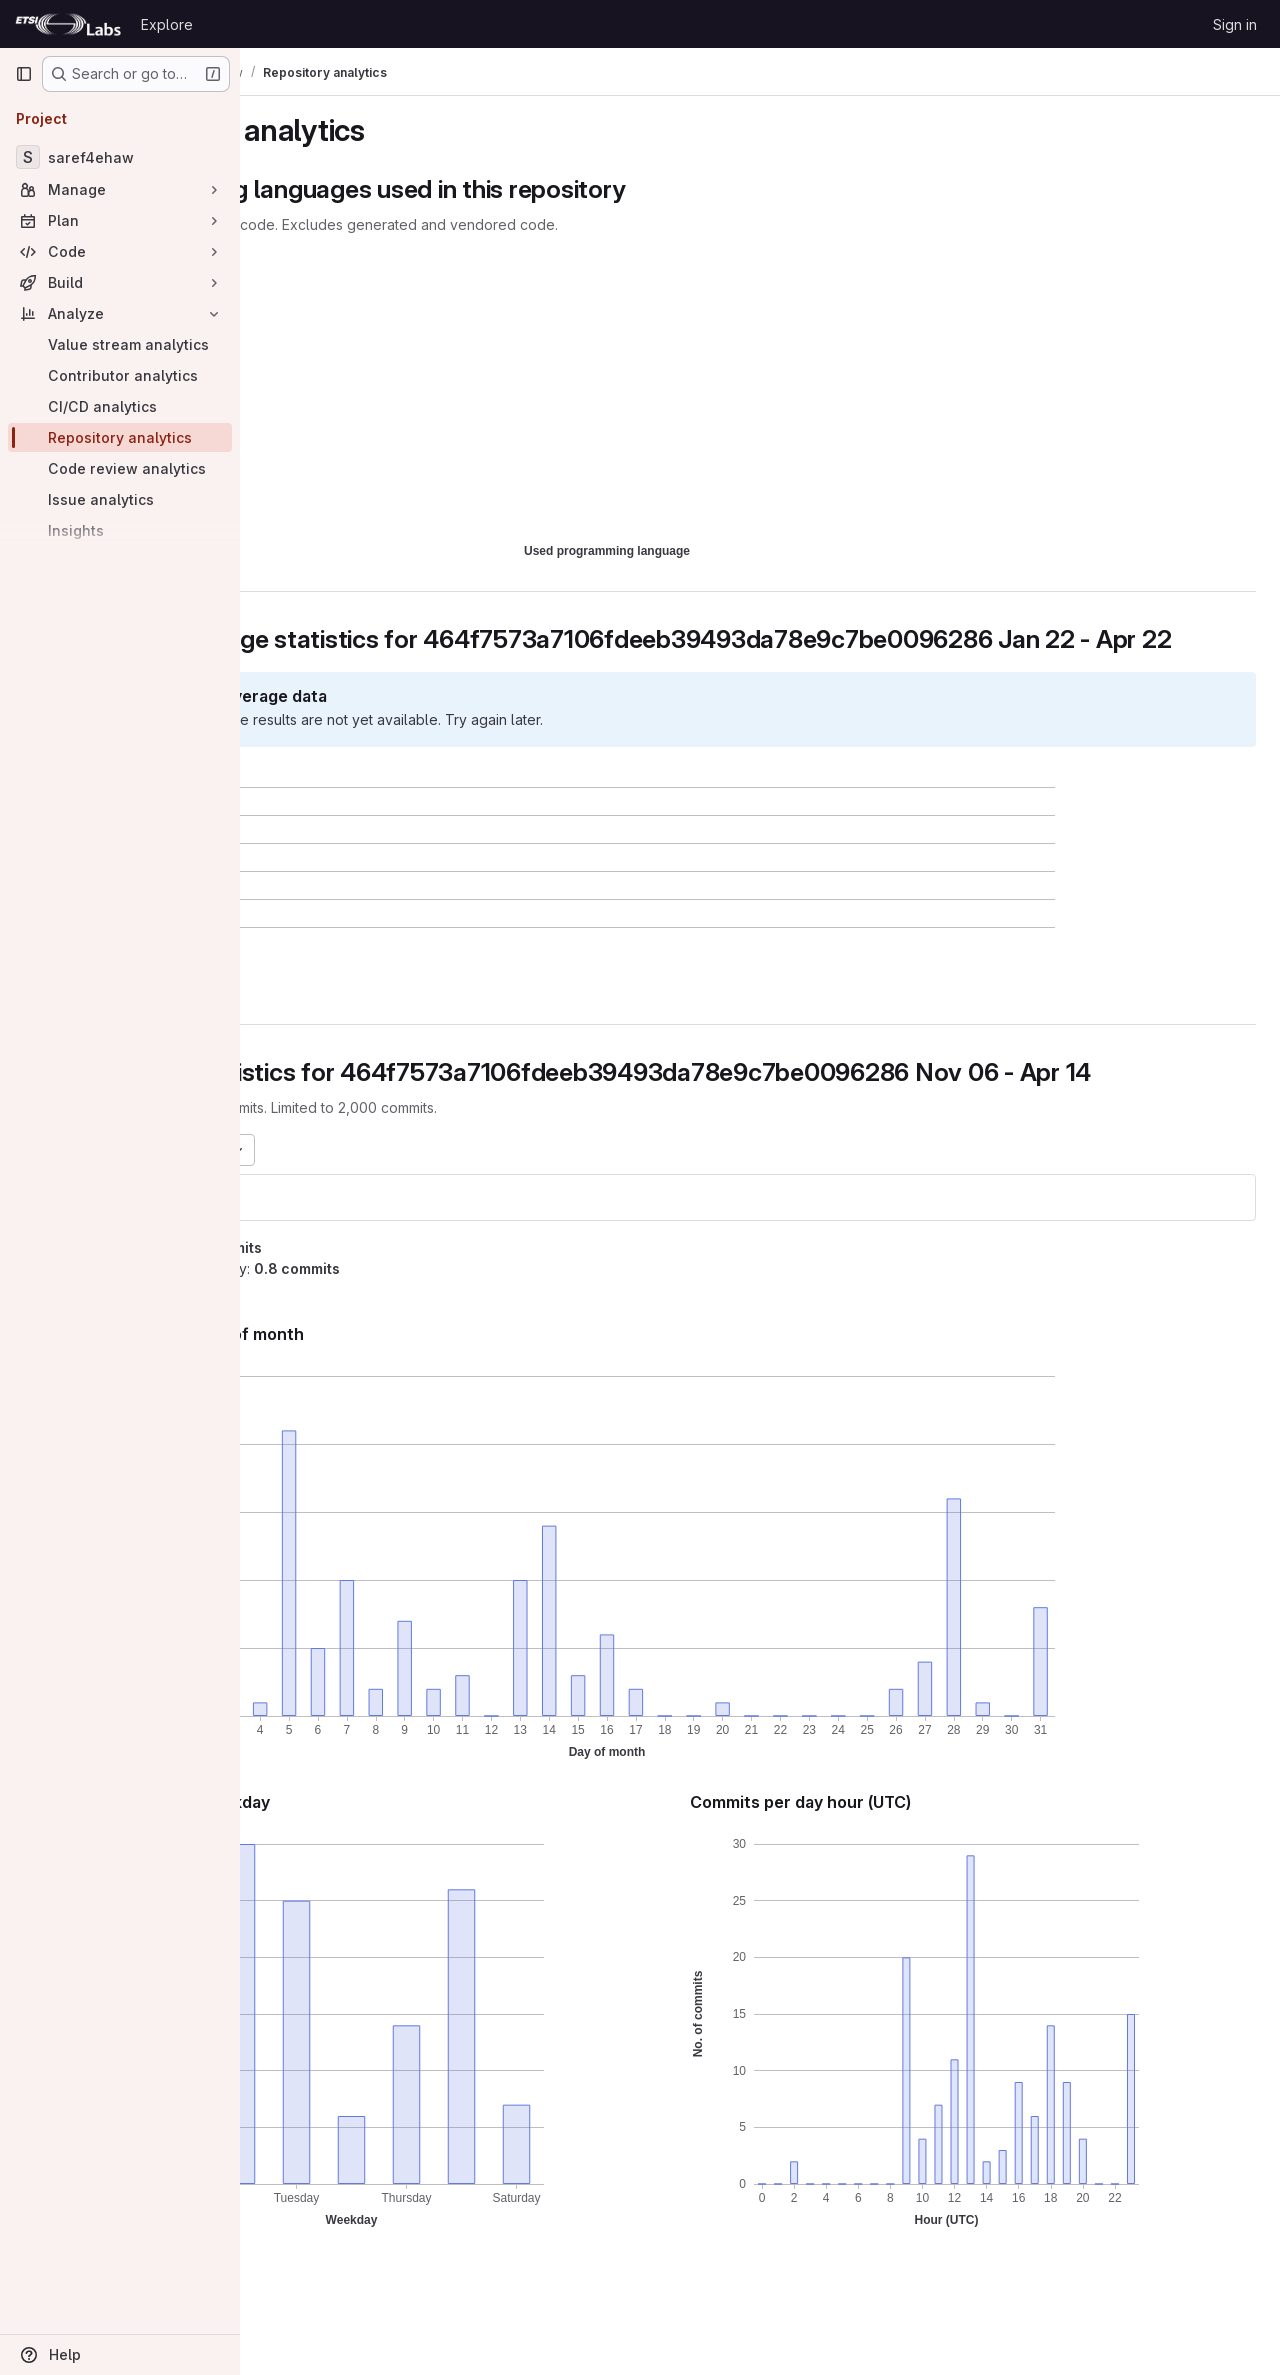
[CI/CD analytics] (120, 406)
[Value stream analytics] (120, 344)
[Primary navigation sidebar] (24, 74)
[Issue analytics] (120, 499)
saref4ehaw (320, 1256)
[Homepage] (68, 24)
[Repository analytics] (120, 437)
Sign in (1235, 24)
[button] (366, 1010)
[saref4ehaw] (120, 157)
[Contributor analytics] (120, 375)
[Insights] (120, 530)
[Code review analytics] (120, 468)
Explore (167, 24)
